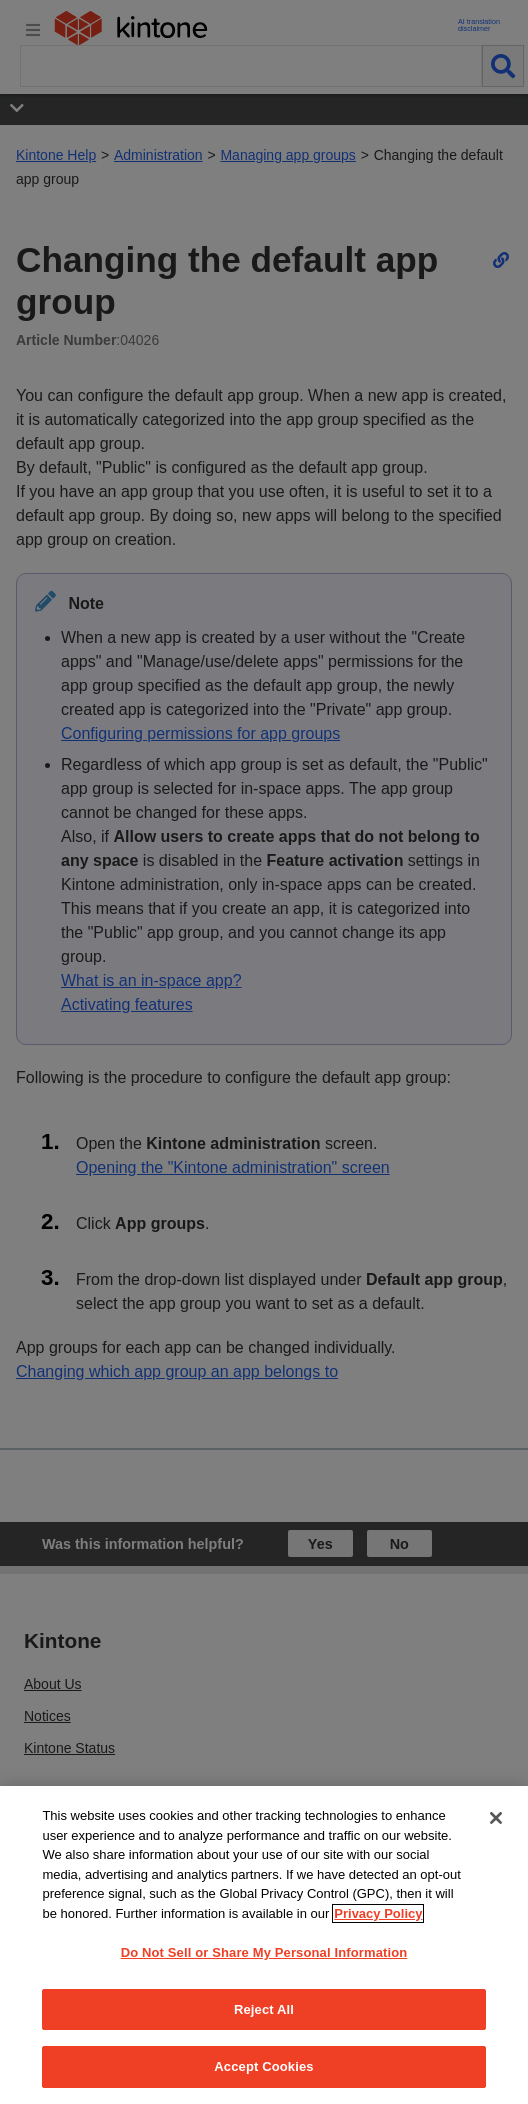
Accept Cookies (263, 2066)
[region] (264, 1945)
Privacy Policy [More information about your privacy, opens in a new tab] (378, 1913)
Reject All (264, 2009)
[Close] (496, 1818)
